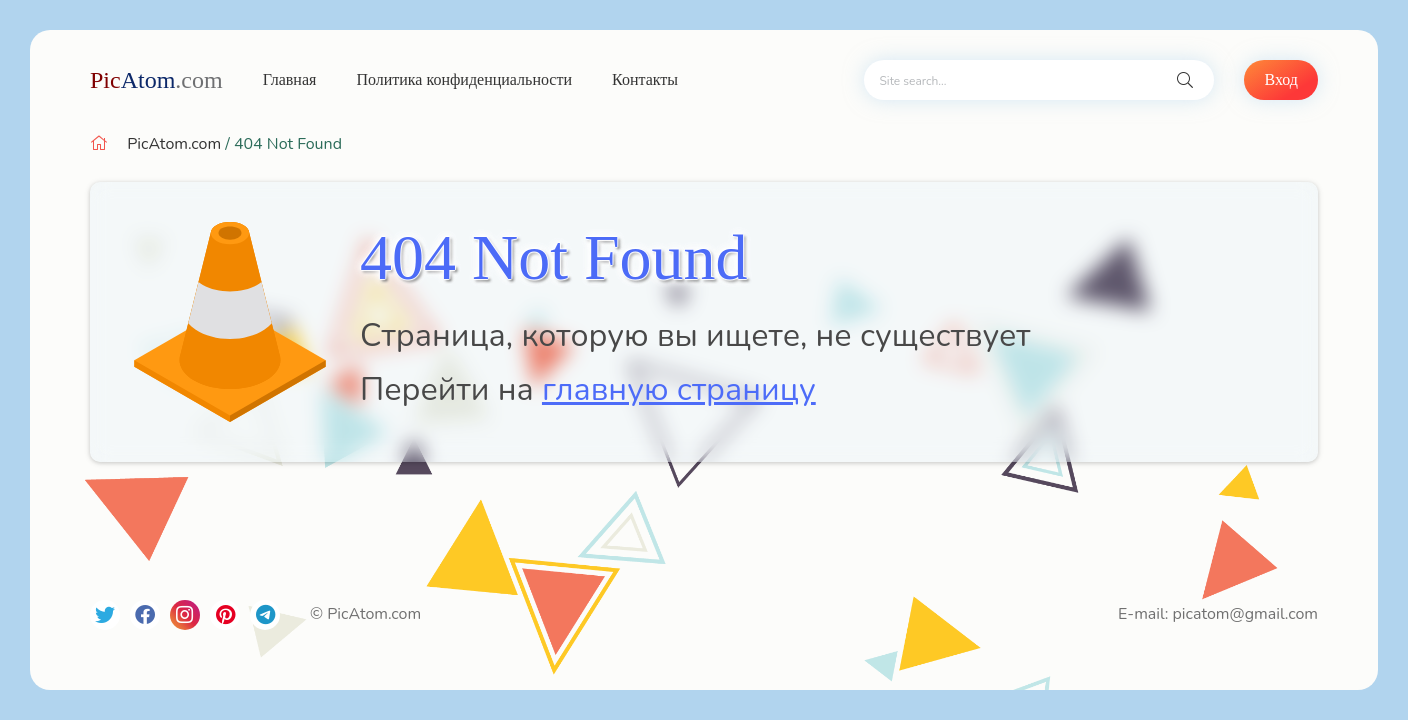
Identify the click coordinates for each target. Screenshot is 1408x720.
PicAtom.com (174, 144)
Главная (290, 79)
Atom (156, 80)
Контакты (645, 79)
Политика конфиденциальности (464, 79)
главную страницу (679, 389)
